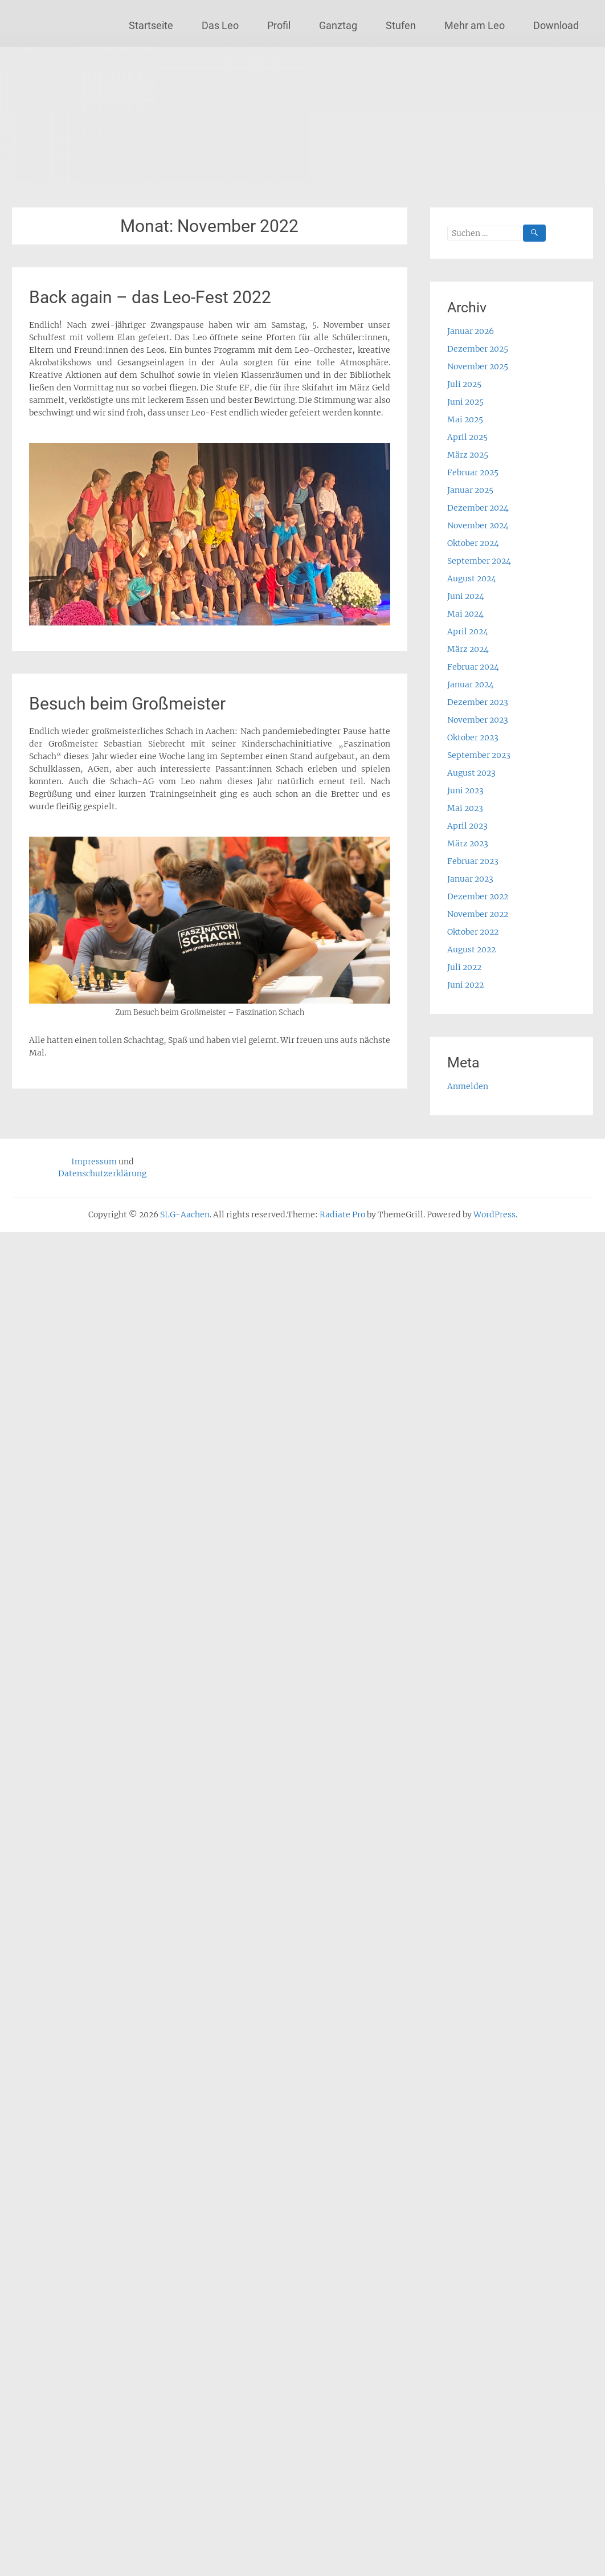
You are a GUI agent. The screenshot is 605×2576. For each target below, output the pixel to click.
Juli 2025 (464, 384)
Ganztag (338, 25)
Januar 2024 (470, 684)
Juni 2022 (465, 985)
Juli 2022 (464, 967)
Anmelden (467, 1086)
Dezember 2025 (477, 349)
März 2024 (468, 649)
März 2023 (467, 843)
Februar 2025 (472, 472)
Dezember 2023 (477, 702)
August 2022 (471, 949)
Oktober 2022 (472, 932)
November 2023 (477, 720)
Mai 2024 (465, 614)
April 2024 (467, 631)
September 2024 (479, 561)
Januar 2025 (470, 490)
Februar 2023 (472, 861)
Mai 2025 (465, 419)
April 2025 (467, 437)
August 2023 (471, 773)
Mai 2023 (465, 808)
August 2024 (471, 578)
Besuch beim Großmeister (127, 704)
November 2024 (478, 525)
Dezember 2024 (478, 508)
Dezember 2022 (477, 896)
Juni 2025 (465, 402)
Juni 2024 (465, 596)
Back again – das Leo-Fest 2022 (150, 297)
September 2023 (478, 755)
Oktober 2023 (472, 737)
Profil (279, 25)
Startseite (151, 25)
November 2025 (477, 366)
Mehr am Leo (474, 25)
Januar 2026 (470, 331)
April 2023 (467, 826)
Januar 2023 (470, 879)
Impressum (94, 1161)
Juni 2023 (465, 790)
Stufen (401, 25)
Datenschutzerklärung (102, 1173)
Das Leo (220, 25)
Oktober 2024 (473, 543)
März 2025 (467, 455)
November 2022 (477, 914)
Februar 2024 (473, 667)
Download (556, 25)
